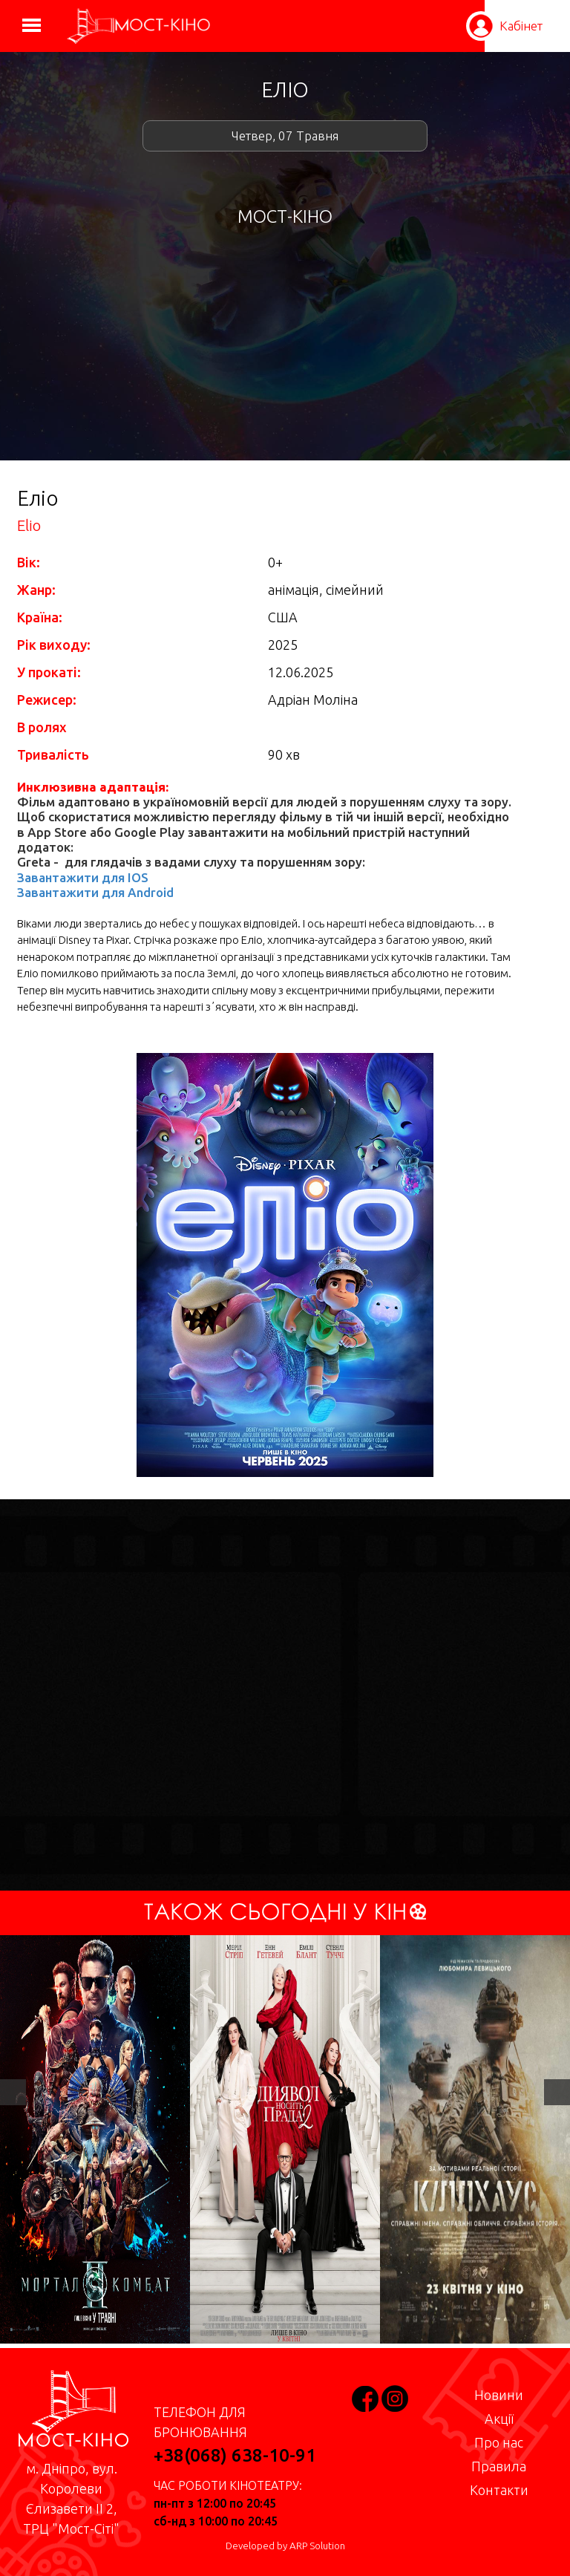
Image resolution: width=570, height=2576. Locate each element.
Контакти (499, 2489)
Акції (499, 2418)
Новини (498, 2394)
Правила (498, 2466)
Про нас (498, 2442)
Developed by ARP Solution (285, 2545)
